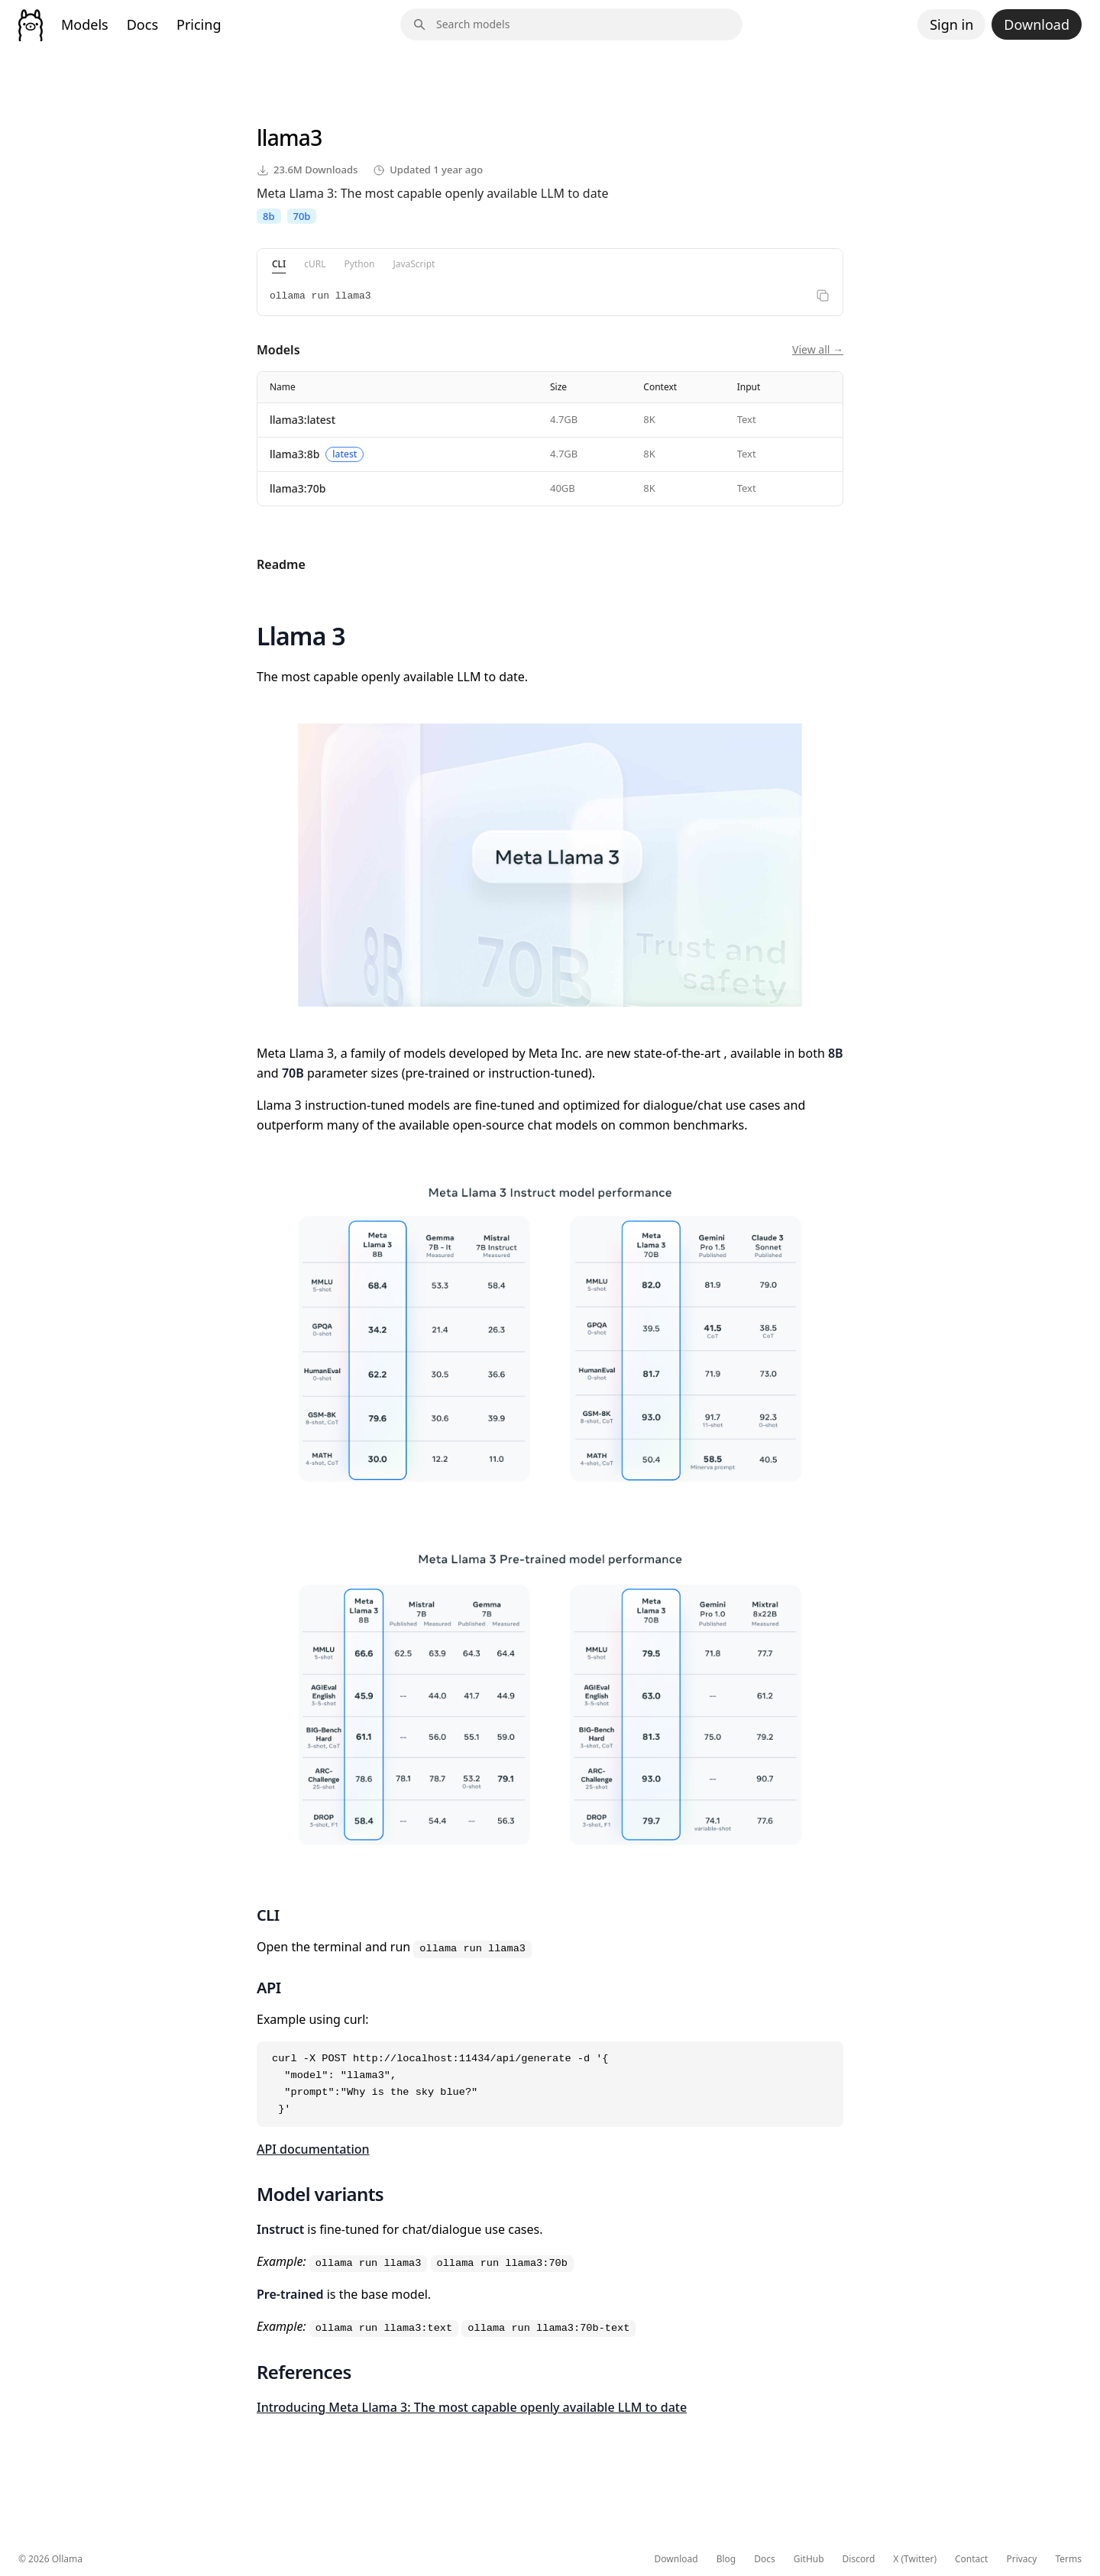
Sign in (951, 24)
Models (84, 24)
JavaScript (414, 263)
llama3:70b (297, 488)
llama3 (289, 137)
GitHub (809, 2559)
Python (360, 263)
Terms (1068, 2559)
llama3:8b (294, 454)
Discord (859, 2559)
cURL (314, 263)
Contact (971, 2559)
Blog (726, 2559)
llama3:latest (302, 419)
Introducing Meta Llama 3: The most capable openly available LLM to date (472, 2407)
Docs (142, 24)
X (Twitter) (915, 2559)
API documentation (313, 2149)
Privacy (1021, 2559)
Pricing (198, 24)
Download (1036, 24)
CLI (279, 263)
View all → (817, 349)
